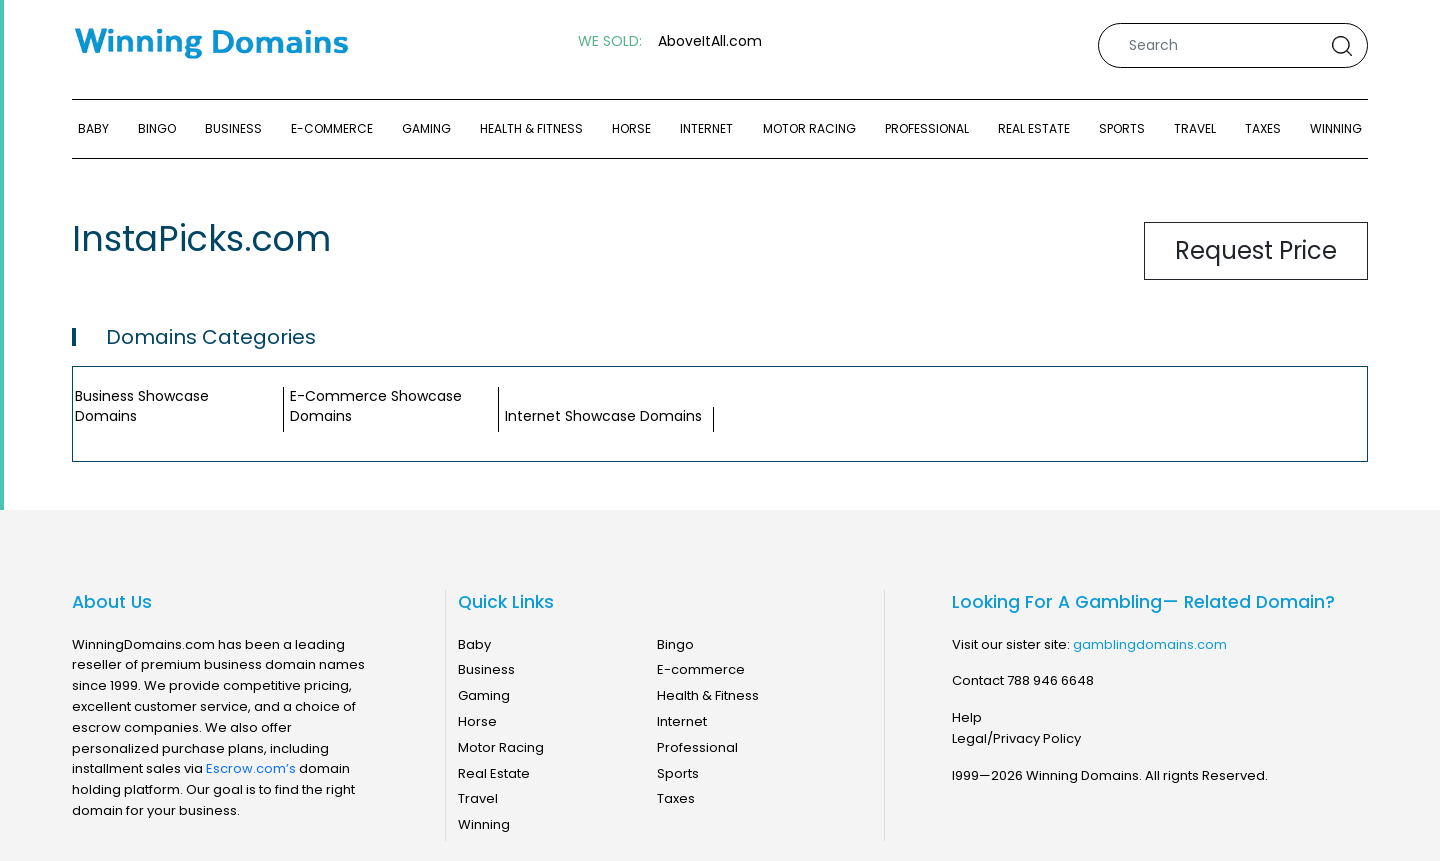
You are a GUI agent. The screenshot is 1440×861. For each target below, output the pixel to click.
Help (967, 717)
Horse (631, 128)
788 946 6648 (1050, 680)
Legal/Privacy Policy (1016, 738)
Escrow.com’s (251, 768)
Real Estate (1034, 128)
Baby (93, 128)
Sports (1122, 128)
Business (233, 128)
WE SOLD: (610, 41)
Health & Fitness (531, 128)
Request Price (1256, 250)
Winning (1336, 128)
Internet (706, 128)
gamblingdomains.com (1150, 644)
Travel (1195, 128)
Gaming (426, 128)
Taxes (1263, 128)
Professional (927, 128)
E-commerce (332, 128)
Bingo (157, 128)
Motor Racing (809, 128)
